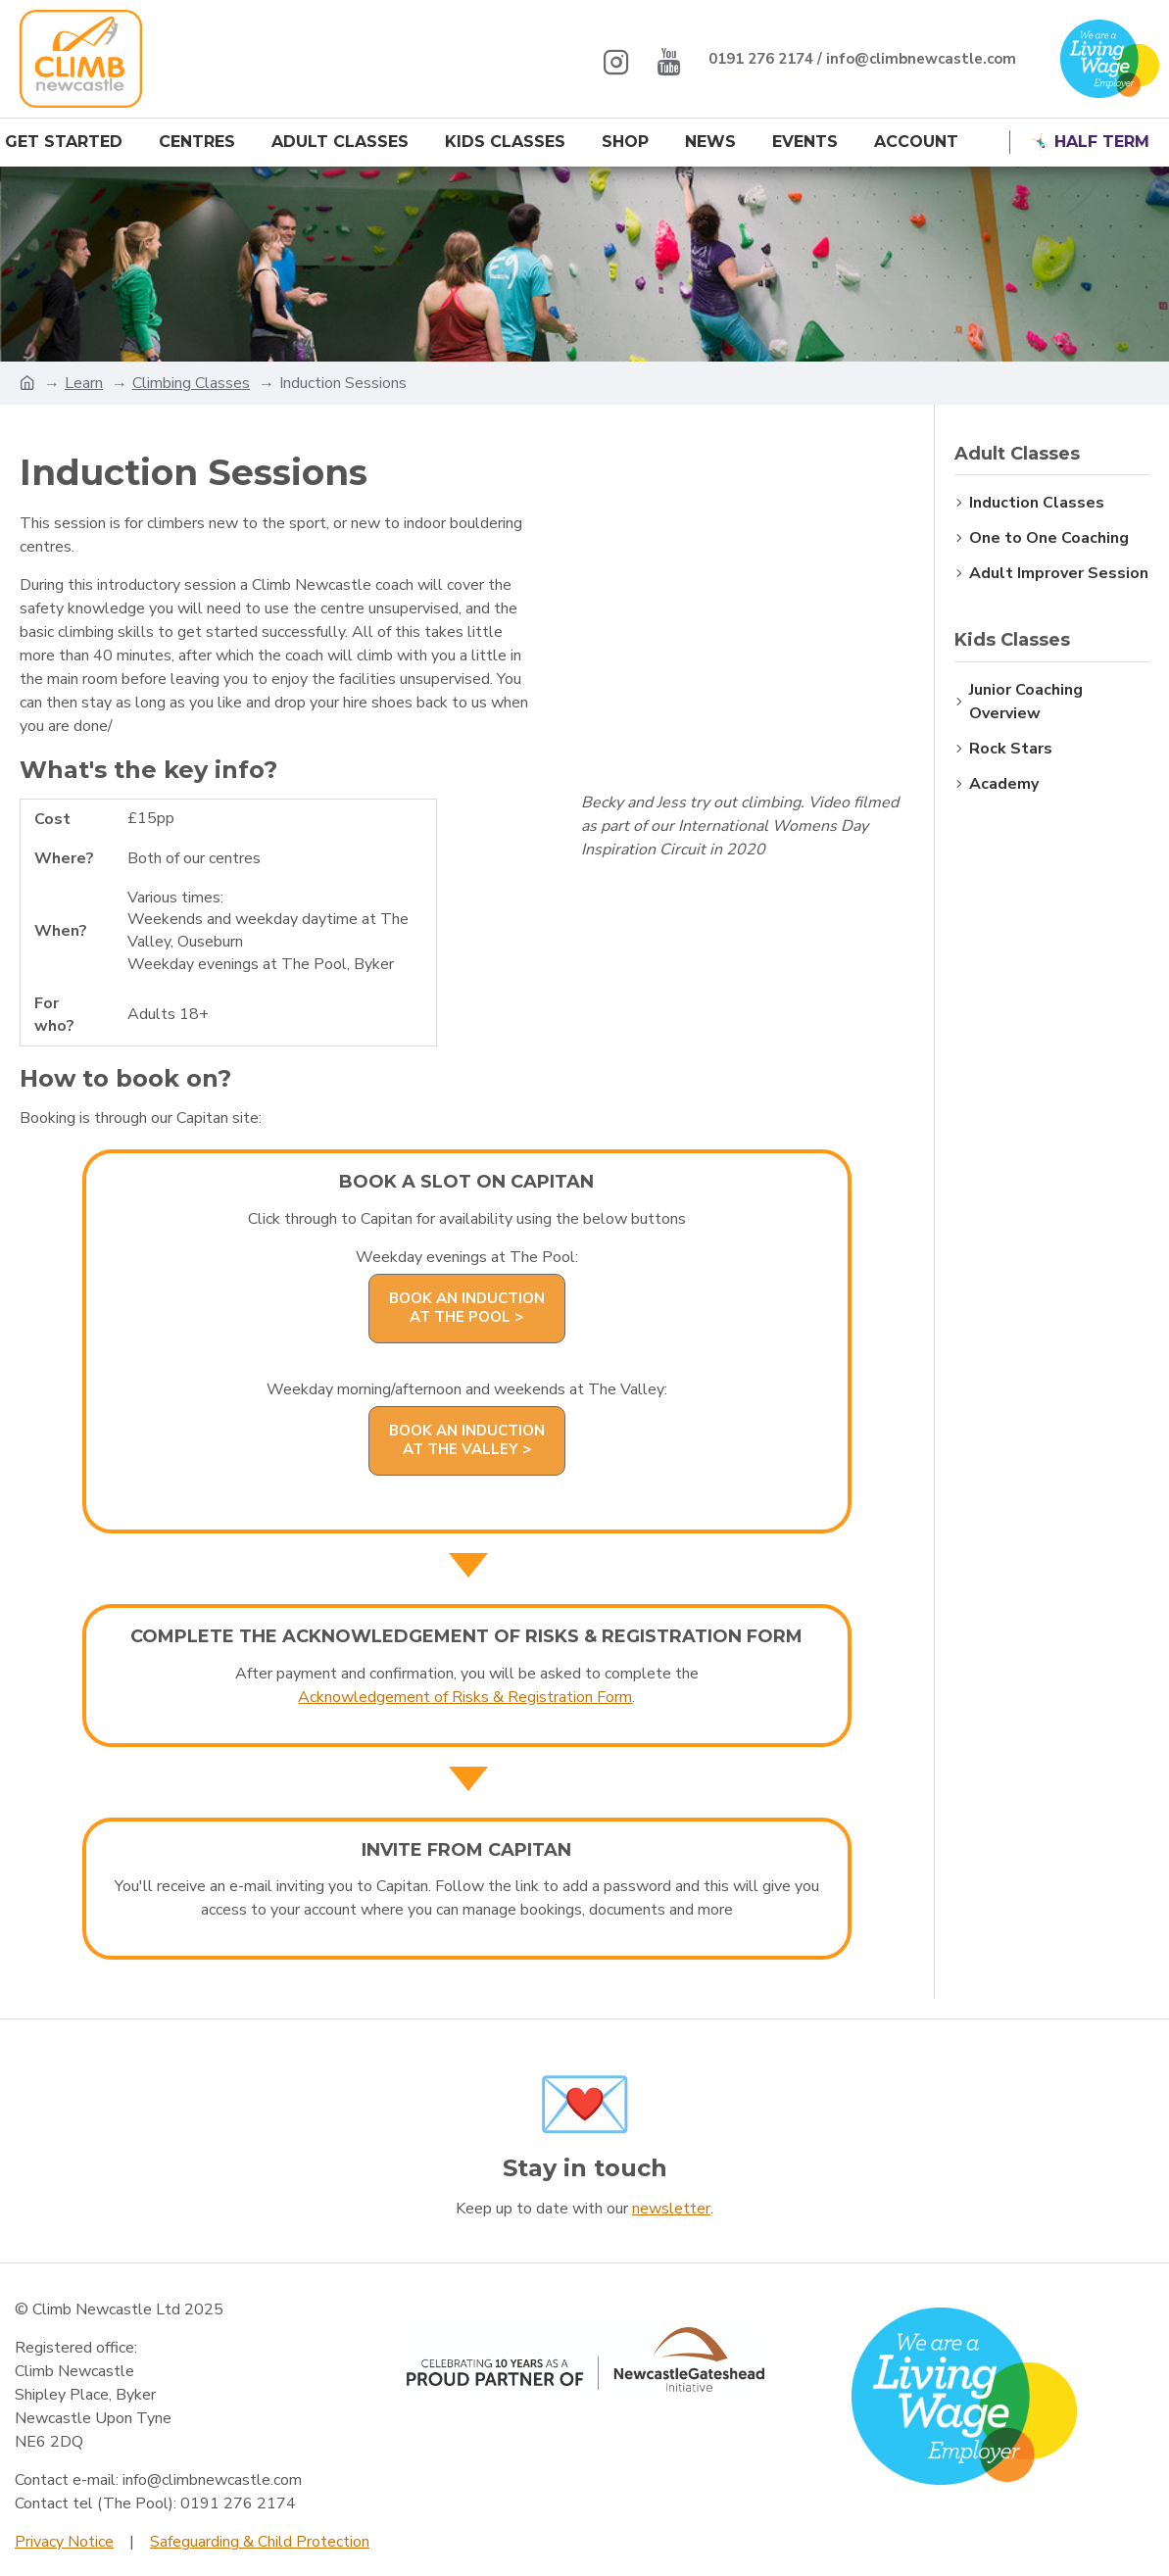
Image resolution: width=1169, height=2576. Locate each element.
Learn (84, 383)
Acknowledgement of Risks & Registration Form (465, 1697)
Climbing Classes (191, 383)
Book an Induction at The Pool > (467, 1308)
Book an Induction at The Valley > (467, 1440)
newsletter (671, 2208)
